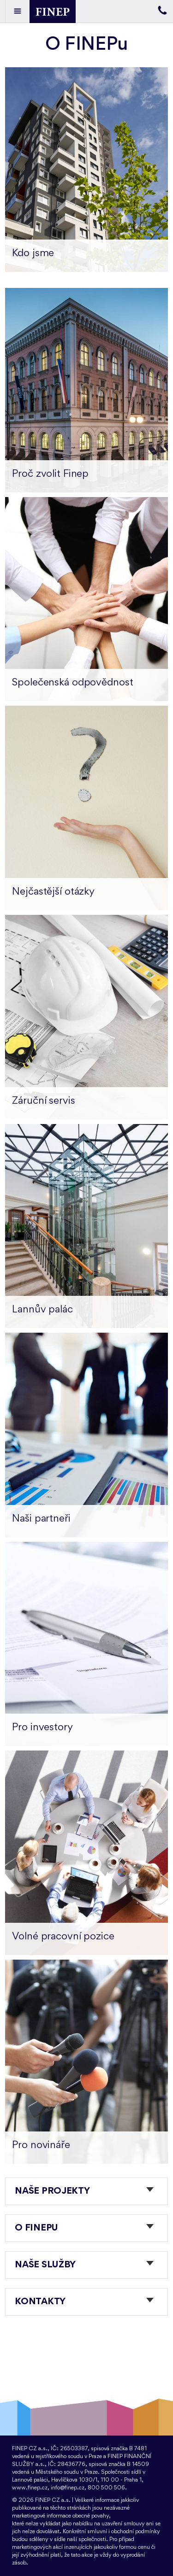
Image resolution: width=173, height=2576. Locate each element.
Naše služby (45, 2265)
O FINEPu (36, 2228)
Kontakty (40, 2302)
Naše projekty (52, 2191)
